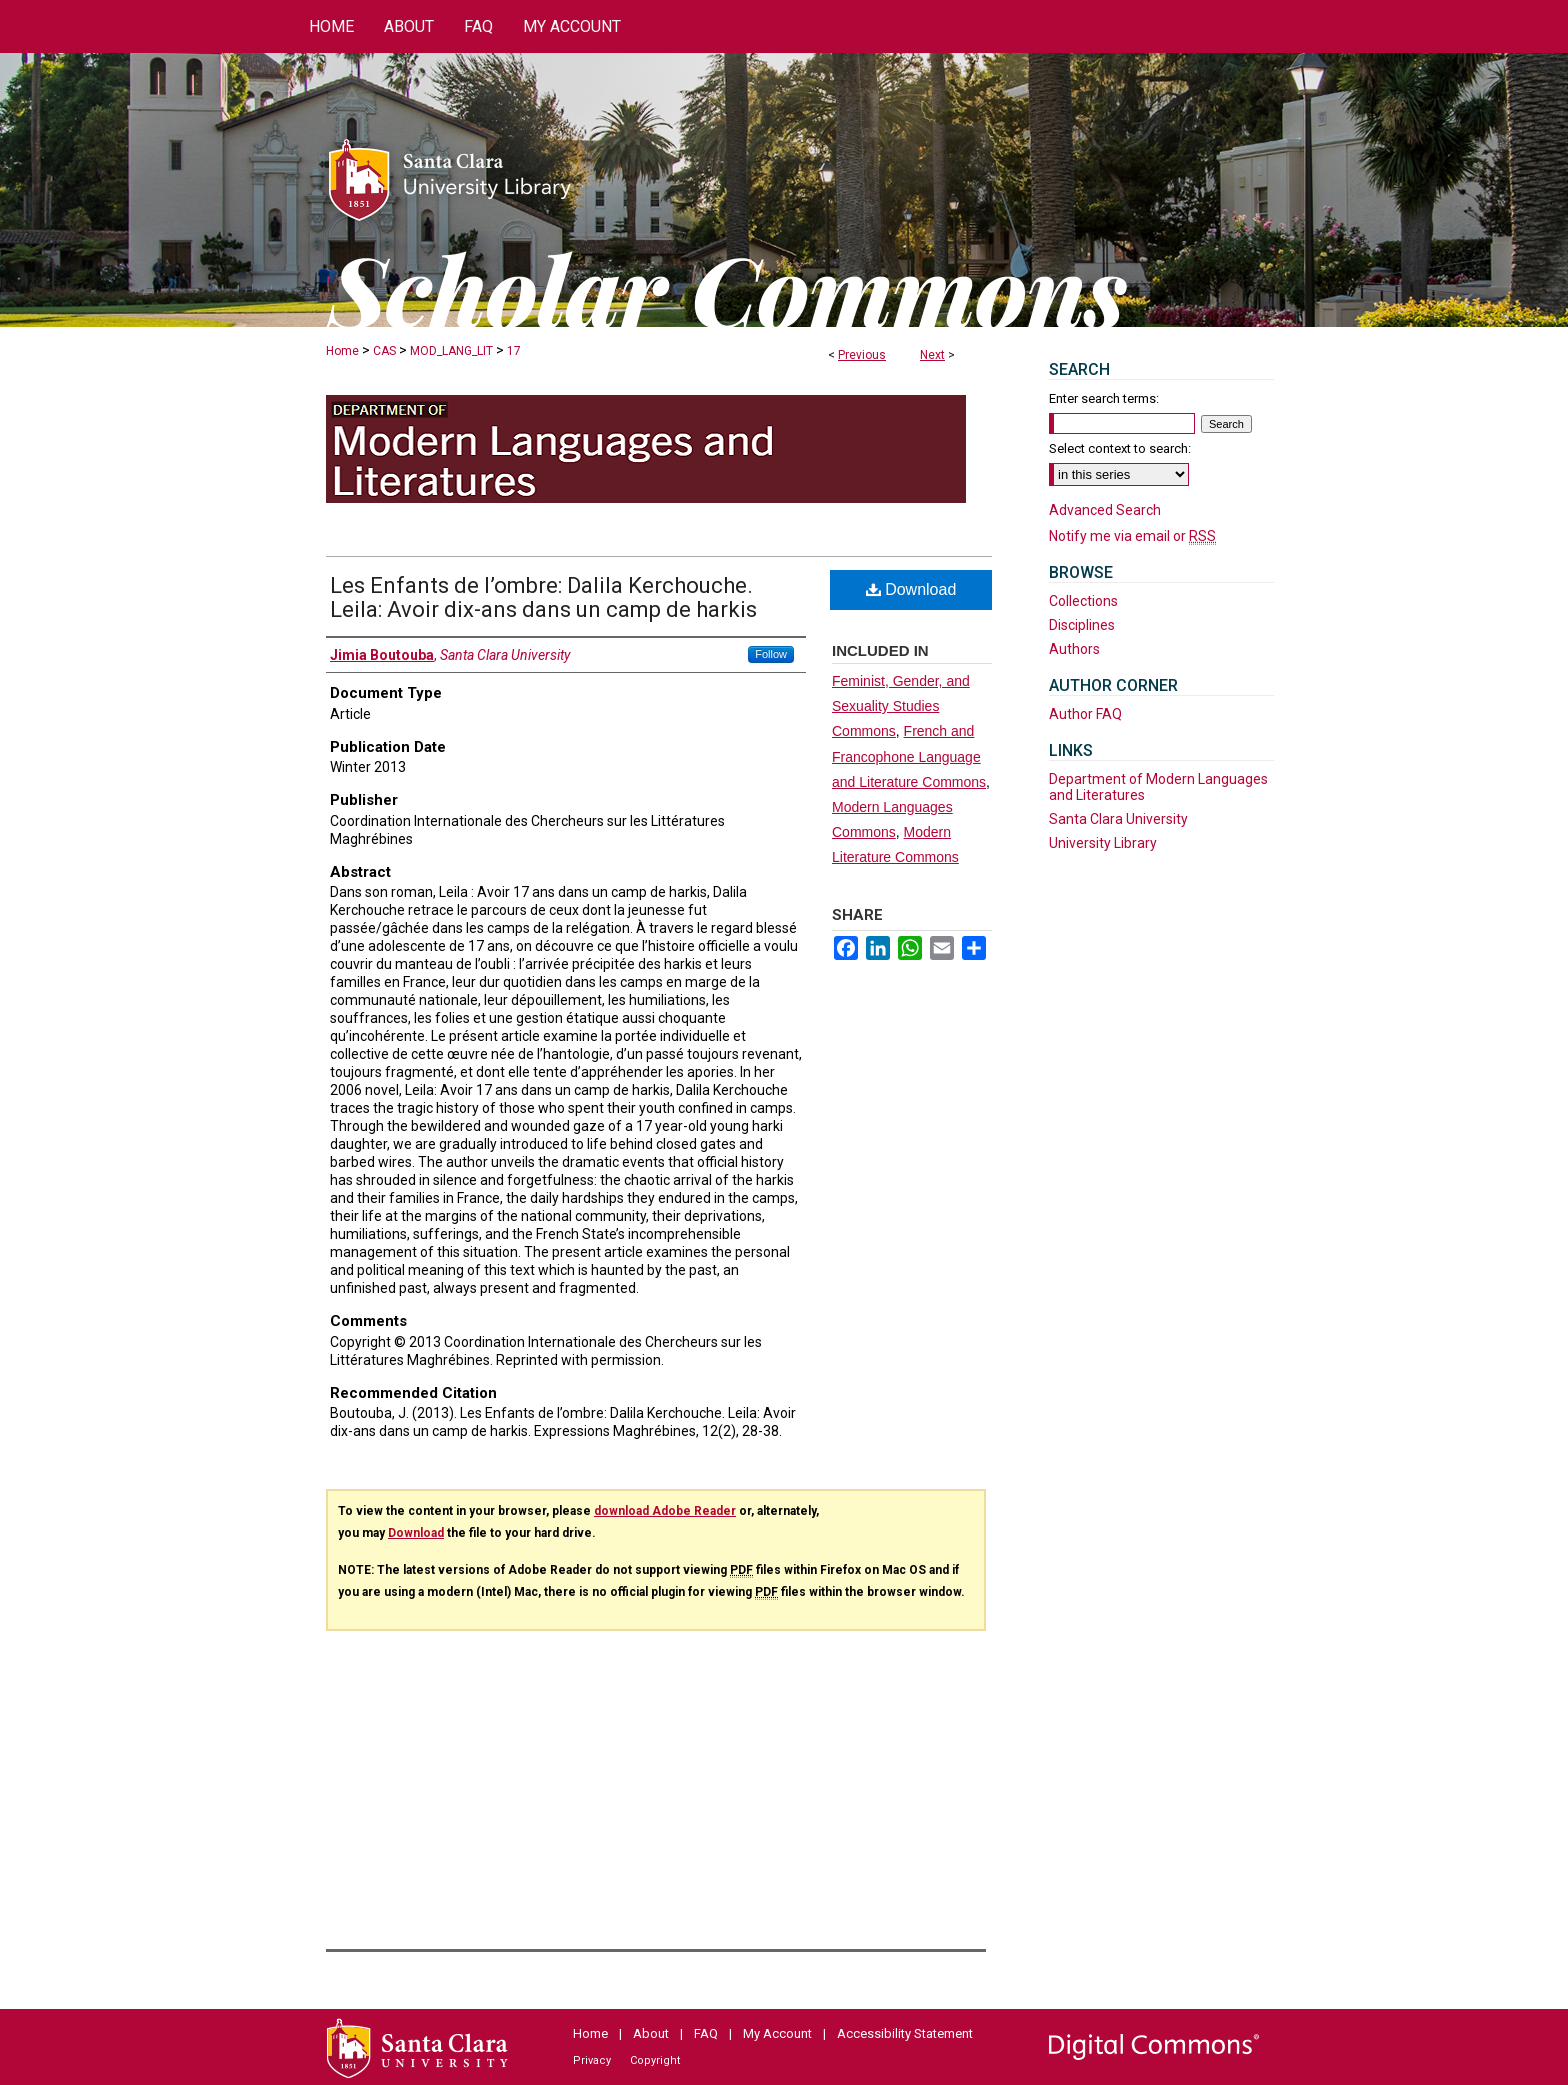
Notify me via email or (1132, 536)
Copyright (655, 2060)
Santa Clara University (1118, 819)
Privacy (592, 2060)
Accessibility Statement (905, 2033)
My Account (777, 2033)
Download (911, 589)
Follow (771, 654)
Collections (1083, 601)
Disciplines (1082, 625)
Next (932, 355)
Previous (862, 355)
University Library (1103, 843)
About (651, 2033)
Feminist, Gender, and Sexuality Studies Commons (901, 706)
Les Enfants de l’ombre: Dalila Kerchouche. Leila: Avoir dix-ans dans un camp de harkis (543, 597)
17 (514, 351)
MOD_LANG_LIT (451, 351)
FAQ (706, 2033)
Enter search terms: (1104, 398)
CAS (384, 351)
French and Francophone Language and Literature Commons (909, 756)
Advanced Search (1105, 510)
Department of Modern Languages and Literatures (1158, 787)
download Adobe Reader (665, 1511)
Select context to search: (1120, 448)
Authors (1074, 649)
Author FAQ (1085, 714)
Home (342, 351)
